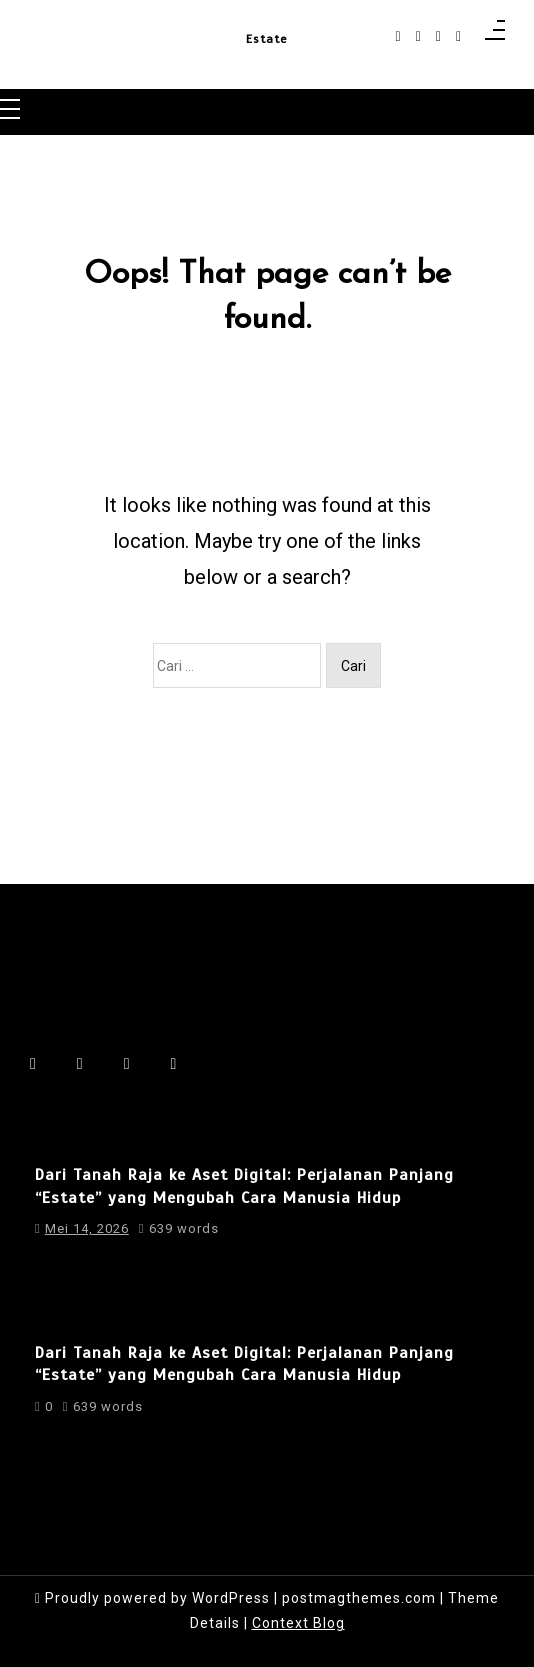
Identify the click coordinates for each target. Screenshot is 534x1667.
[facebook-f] (398, 36)
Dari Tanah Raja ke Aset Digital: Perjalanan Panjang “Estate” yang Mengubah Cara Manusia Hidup (244, 1186)
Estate (267, 39)
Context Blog (298, 1623)
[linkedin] (438, 36)
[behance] (458, 36)
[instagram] (418, 36)
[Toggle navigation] (10, 110)
